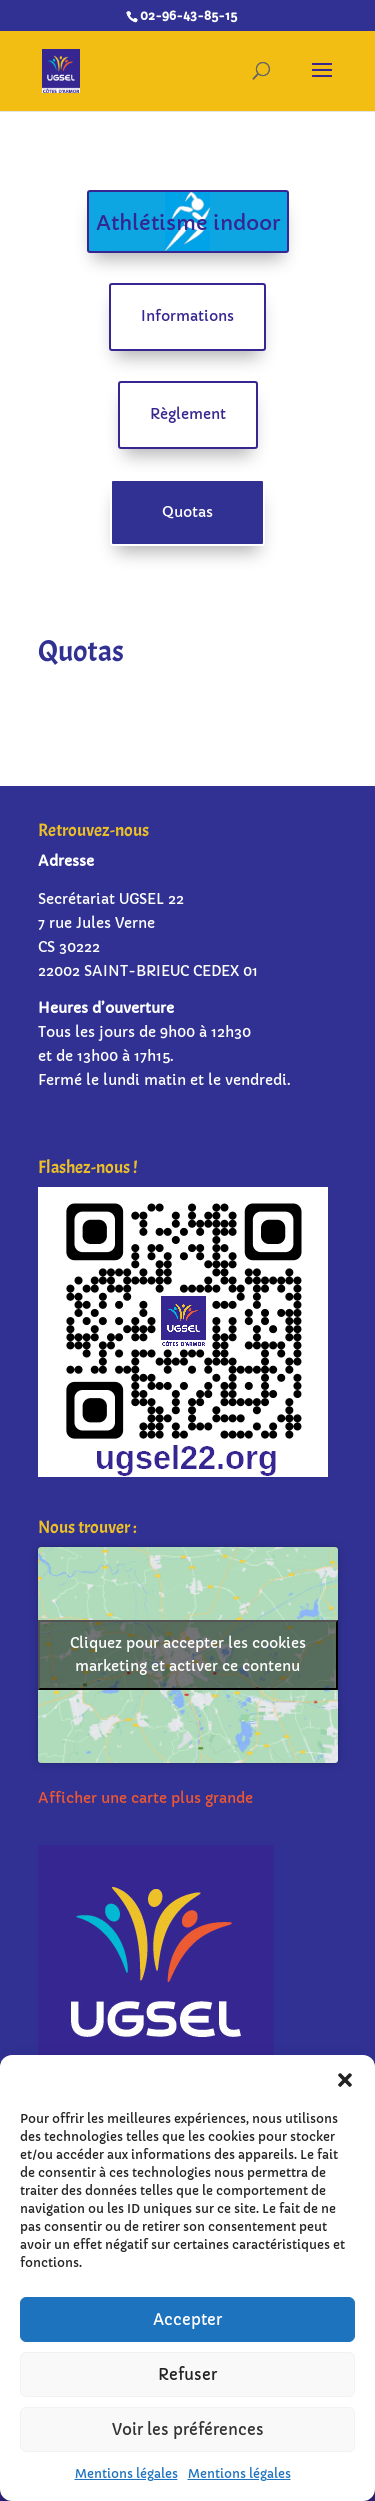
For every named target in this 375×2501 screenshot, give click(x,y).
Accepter (187, 2319)
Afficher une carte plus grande (145, 1798)
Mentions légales (126, 2473)
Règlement (188, 414)
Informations (187, 316)
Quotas (187, 512)
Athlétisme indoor (188, 223)
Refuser (187, 2374)
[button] (345, 2080)
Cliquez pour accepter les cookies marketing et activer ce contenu (188, 1654)
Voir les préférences (188, 2429)
